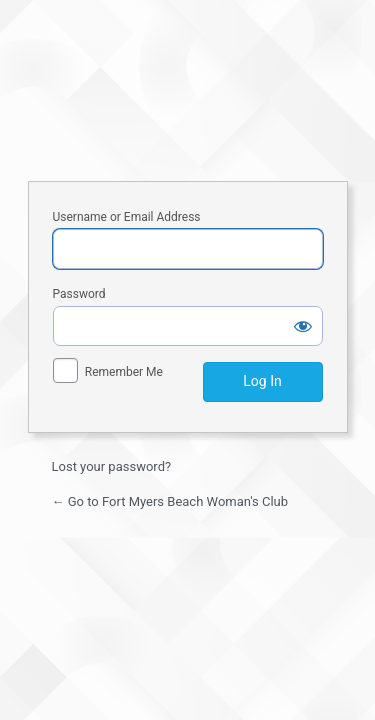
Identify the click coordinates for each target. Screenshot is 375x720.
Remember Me (124, 372)
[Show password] (303, 326)
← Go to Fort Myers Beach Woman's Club (170, 501)
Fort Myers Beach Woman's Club (188, 88)
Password (79, 294)
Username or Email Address (127, 217)
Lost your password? (112, 466)
